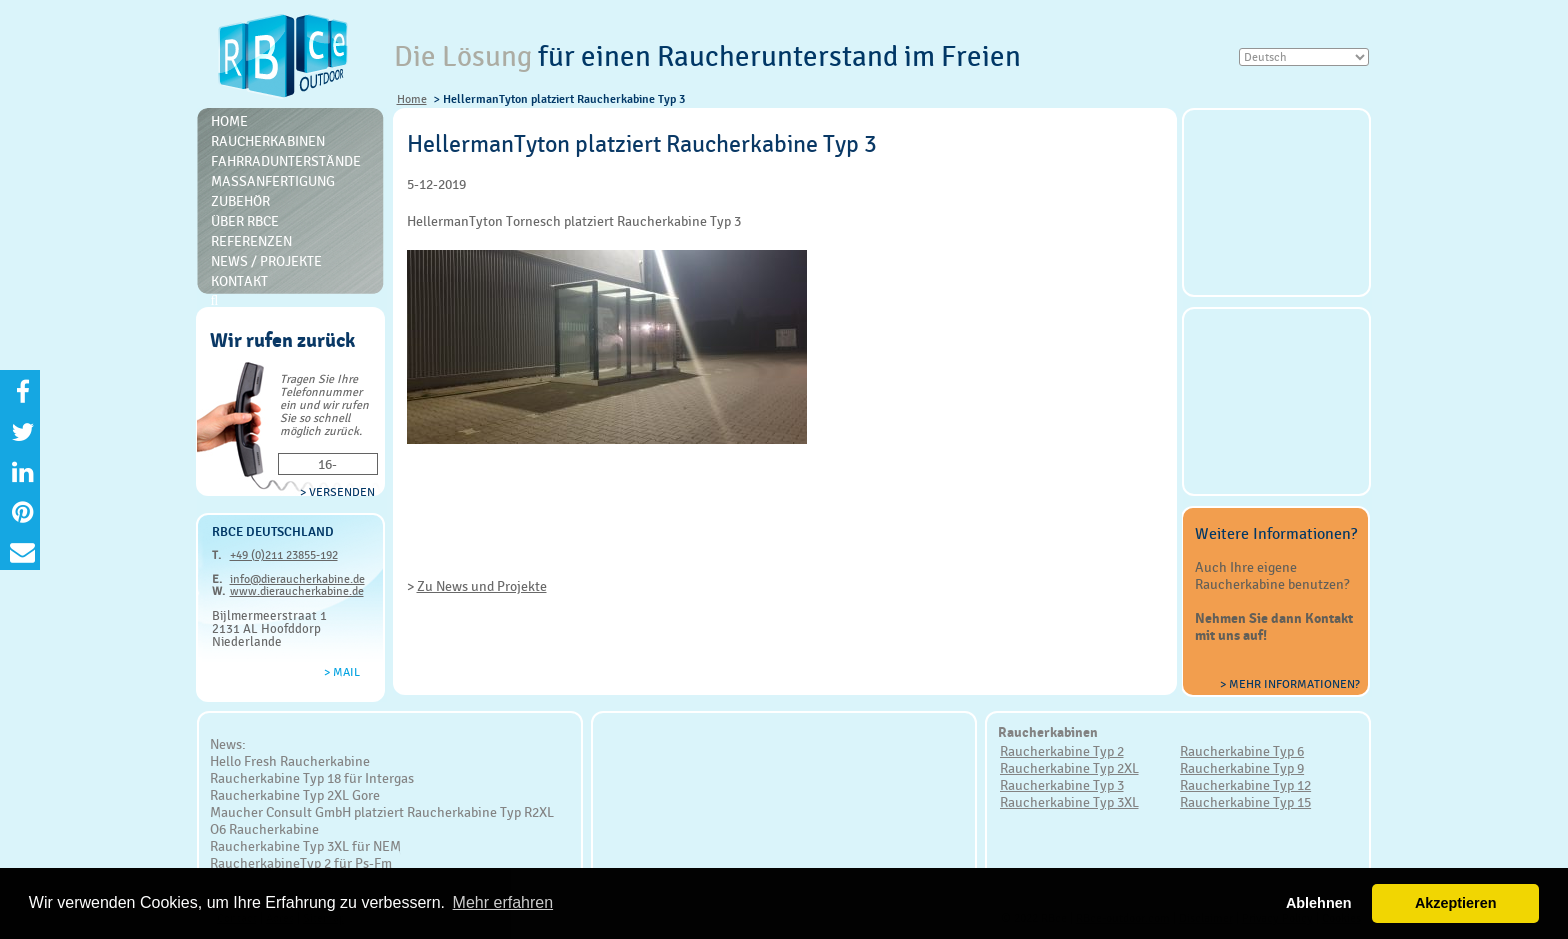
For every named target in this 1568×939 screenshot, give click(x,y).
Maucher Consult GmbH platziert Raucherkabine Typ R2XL (382, 812)
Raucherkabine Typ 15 (1245, 802)
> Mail (342, 672)
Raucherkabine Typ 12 (1245, 785)
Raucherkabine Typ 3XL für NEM (305, 846)
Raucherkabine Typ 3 (1062, 785)
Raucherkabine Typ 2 (1062, 751)
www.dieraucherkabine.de (297, 591)
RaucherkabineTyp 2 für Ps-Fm (301, 863)
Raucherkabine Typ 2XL (1069, 768)
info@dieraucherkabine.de (297, 579)
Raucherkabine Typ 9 (1242, 768)
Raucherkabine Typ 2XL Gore (295, 795)
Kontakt (239, 281)
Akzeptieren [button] (1456, 903)
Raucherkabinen (268, 141)
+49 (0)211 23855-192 (284, 555)
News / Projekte (266, 261)
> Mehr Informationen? (1290, 684)
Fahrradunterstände (286, 161)
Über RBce (245, 221)
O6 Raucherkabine (264, 829)
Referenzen (251, 241)
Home (412, 99)
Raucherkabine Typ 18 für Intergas (312, 778)
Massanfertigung (273, 181)
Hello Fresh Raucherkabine (290, 761)
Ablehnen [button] (1319, 903)
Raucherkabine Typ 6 (1242, 751)
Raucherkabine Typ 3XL (1069, 802)
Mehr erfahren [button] (503, 902)
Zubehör (240, 201)
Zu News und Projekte (482, 586)
